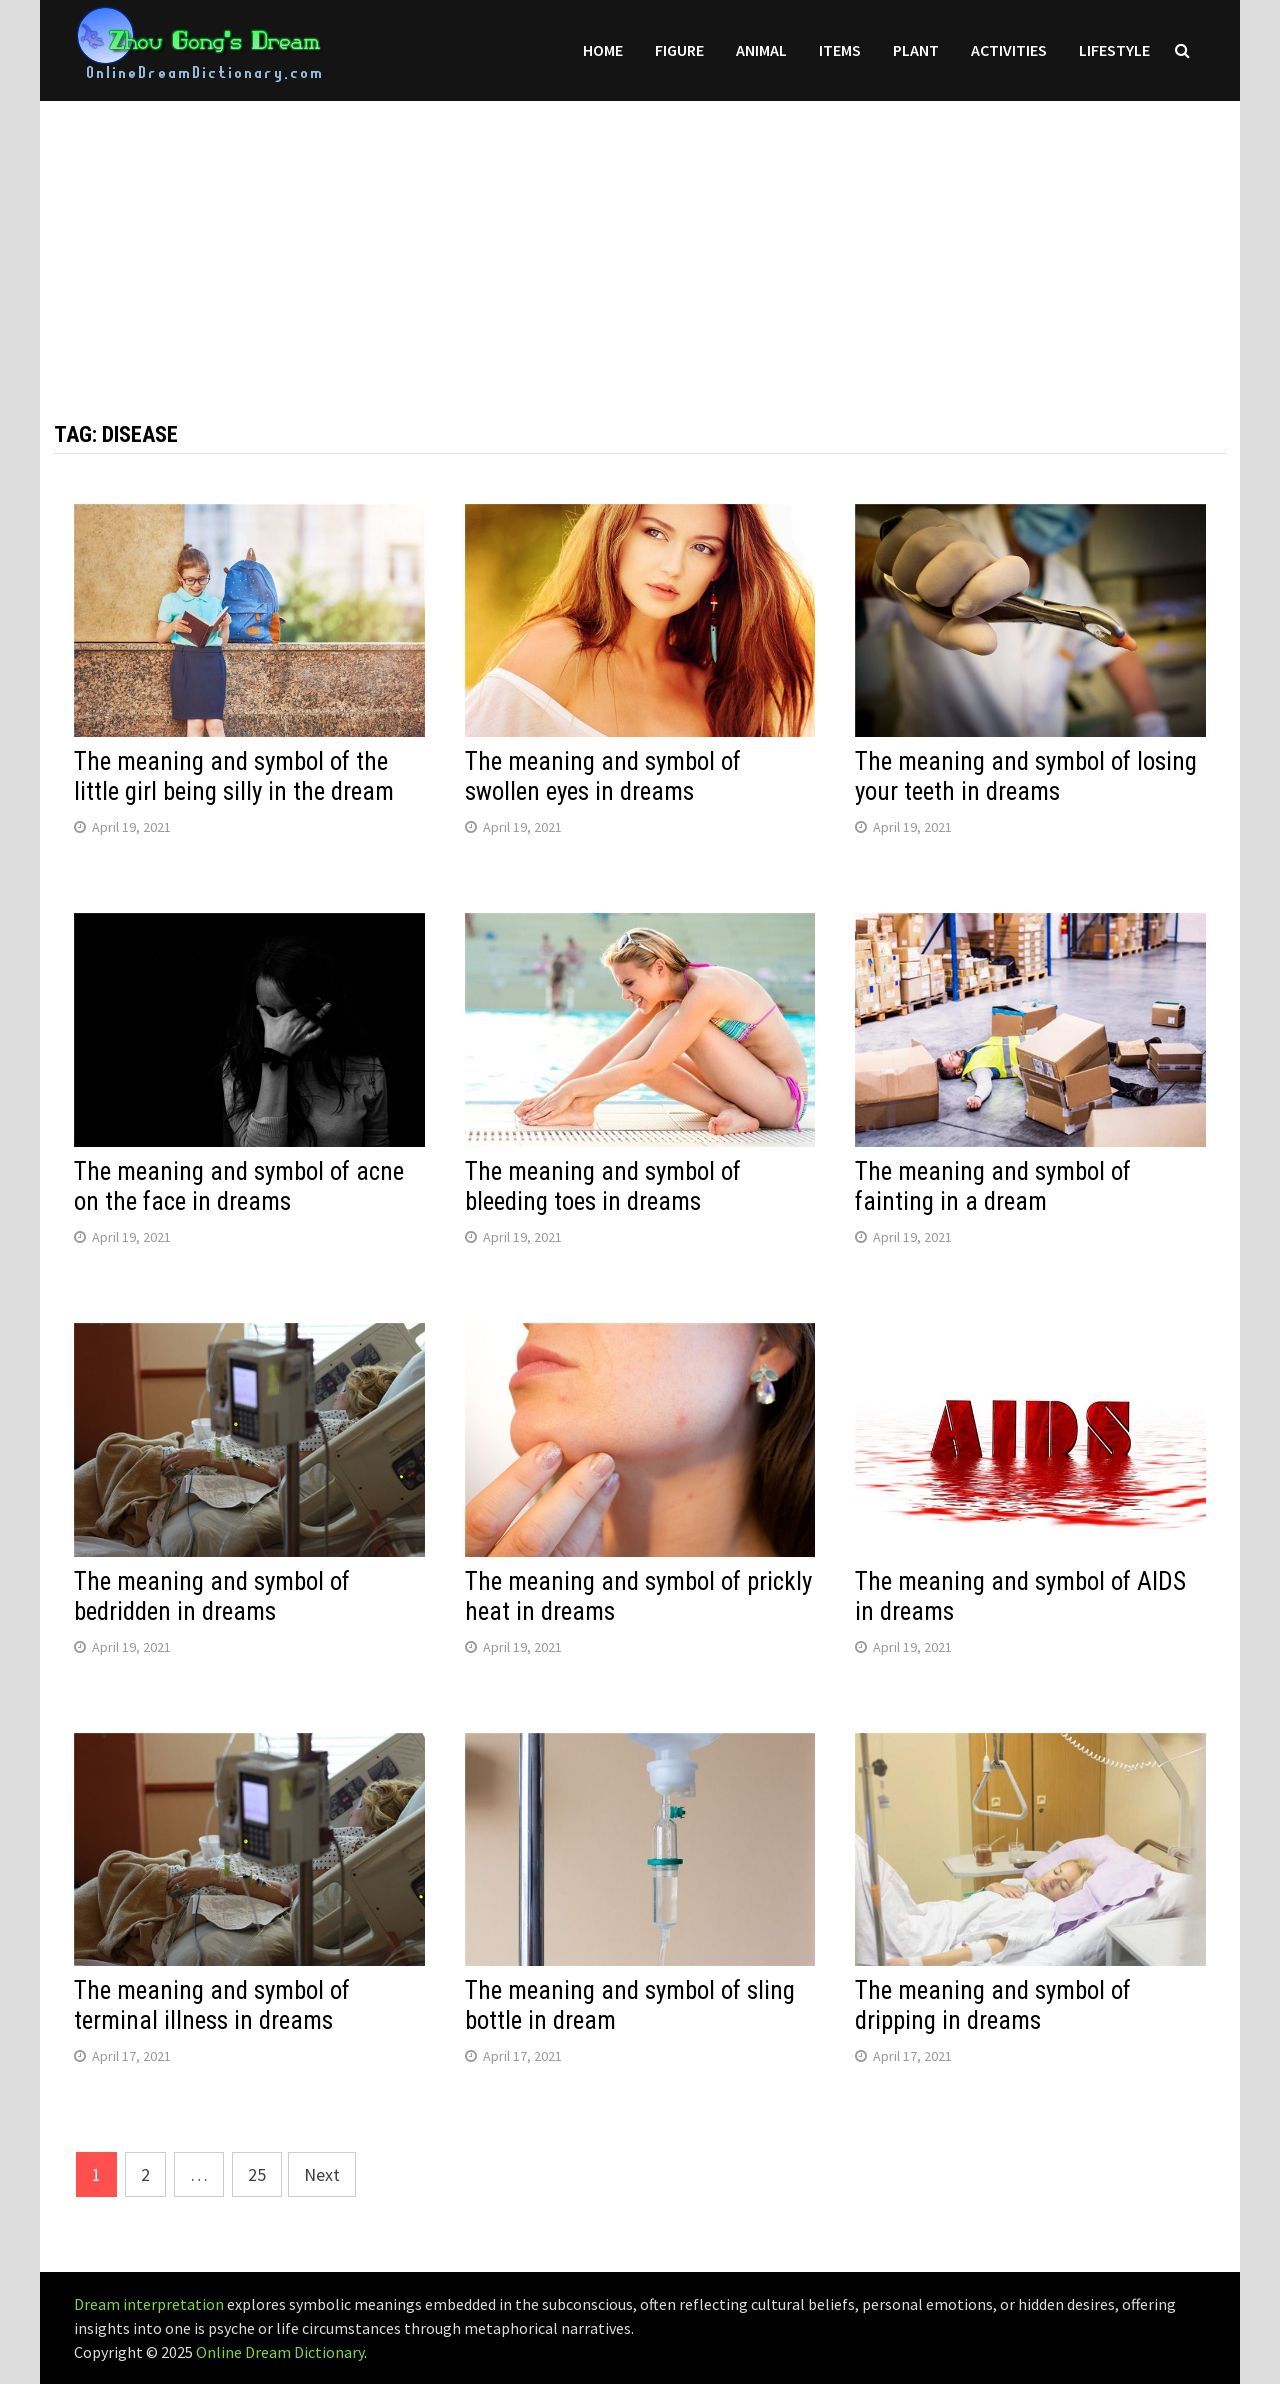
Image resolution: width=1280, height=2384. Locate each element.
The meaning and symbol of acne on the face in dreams (239, 1186)
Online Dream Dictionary (280, 2352)
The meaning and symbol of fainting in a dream (993, 1186)
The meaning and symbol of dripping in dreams (993, 2005)
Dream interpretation (149, 2304)
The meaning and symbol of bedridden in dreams (212, 1596)
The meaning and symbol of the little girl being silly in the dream (234, 776)
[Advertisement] (640, 241)
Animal (761, 50)
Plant (916, 50)
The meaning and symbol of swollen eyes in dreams (603, 776)
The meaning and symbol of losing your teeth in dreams (1026, 776)
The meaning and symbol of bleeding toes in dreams (603, 1186)
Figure (679, 50)
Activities (1009, 50)
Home (603, 50)
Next (322, 2174)
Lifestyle (1114, 50)
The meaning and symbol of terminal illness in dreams (212, 2005)
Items (840, 50)
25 (257, 2174)
